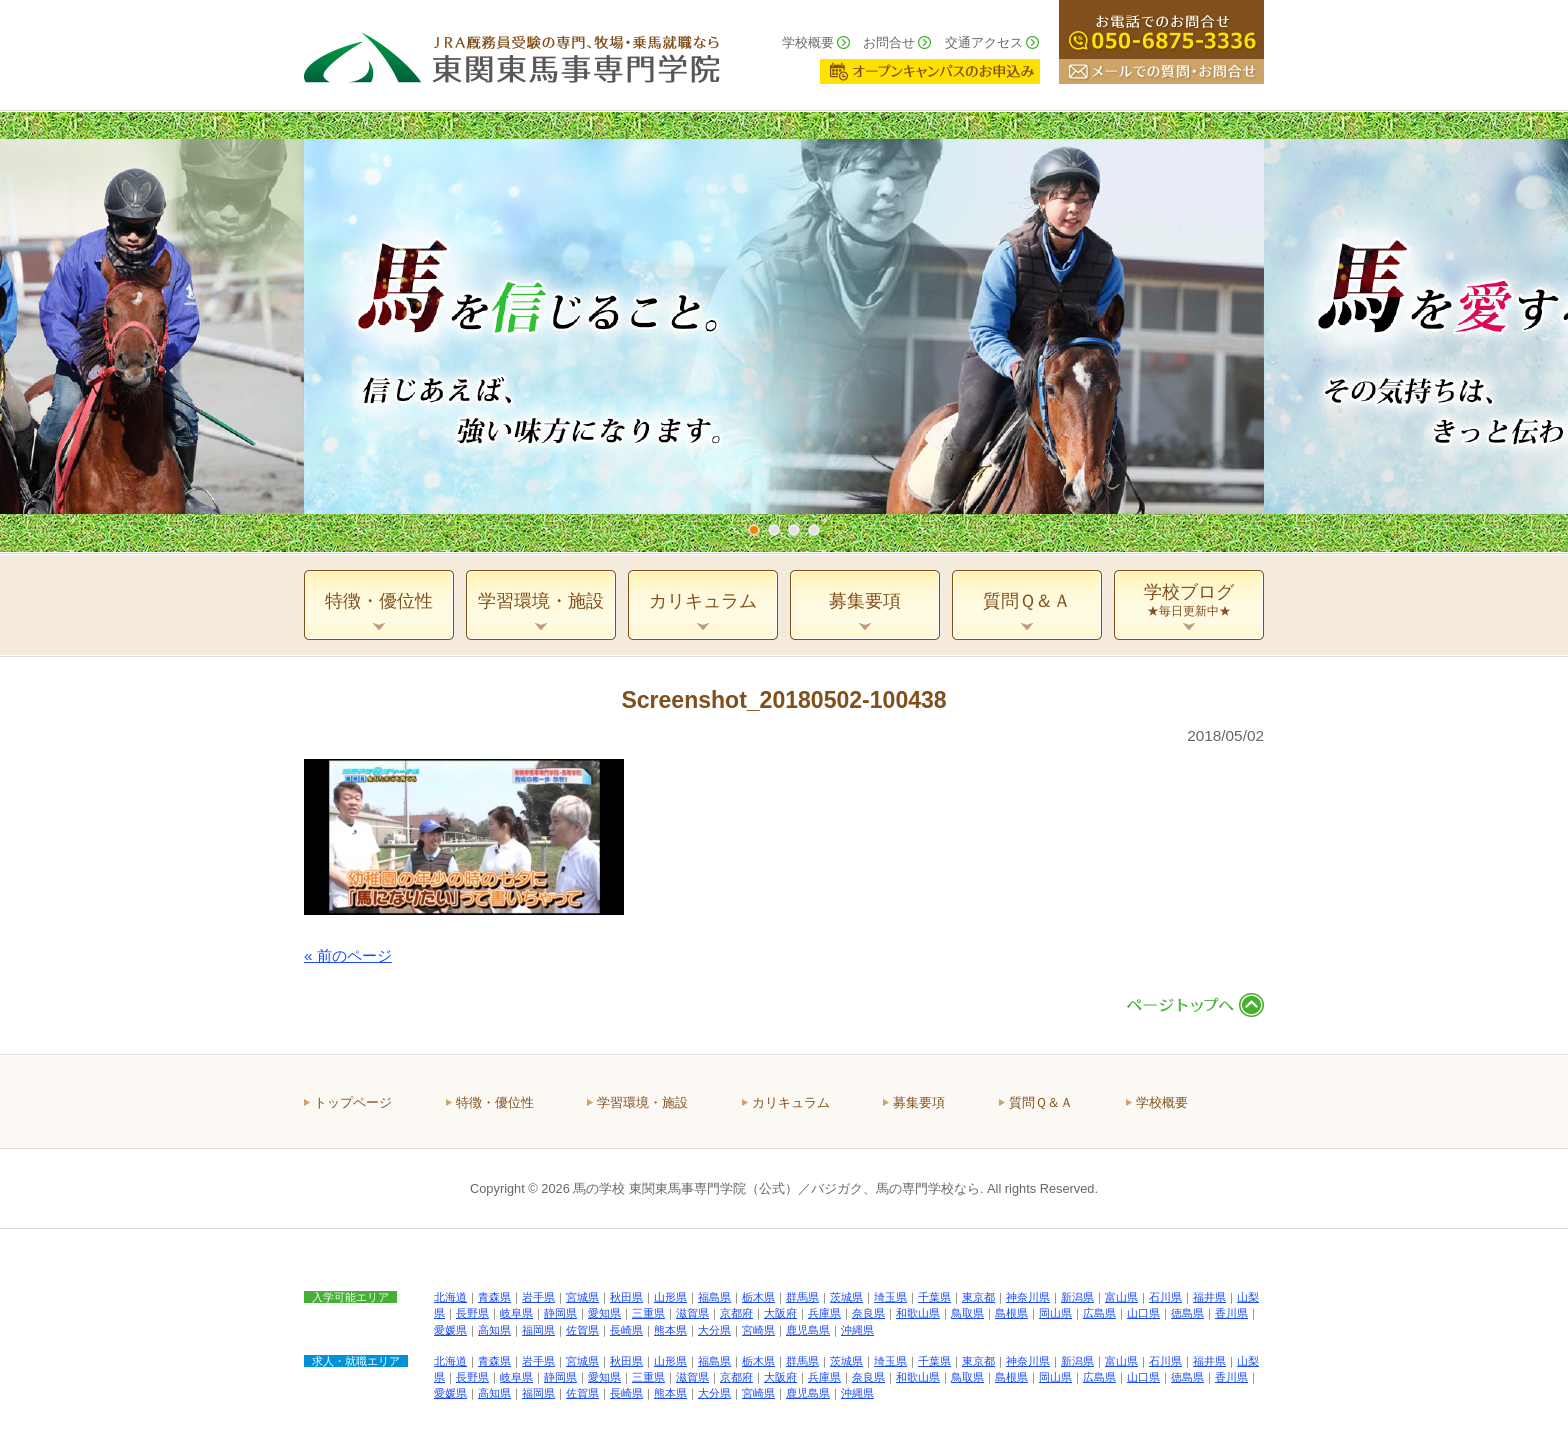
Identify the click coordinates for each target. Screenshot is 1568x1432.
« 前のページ (348, 955)
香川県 (1231, 1313)
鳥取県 (967, 1313)
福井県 (1209, 1297)
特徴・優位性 (495, 1102)
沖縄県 (857, 1330)
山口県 (1143, 1313)
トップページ (353, 1102)
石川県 (1165, 1297)
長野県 (472, 1313)
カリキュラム (791, 1102)
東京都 (978, 1297)
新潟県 (1077, 1297)
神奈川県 (1028, 1297)
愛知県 (604, 1313)
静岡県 (560, 1313)
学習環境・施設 (642, 1102)
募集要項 (919, 1102)
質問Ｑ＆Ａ (1041, 1102)
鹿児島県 (808, 1330)
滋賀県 (692, 1313)
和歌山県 (918, 1313)
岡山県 (1055, 1313)
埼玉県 (890, 1297)
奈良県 (868, 1313)
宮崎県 (758, 1330)
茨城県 (846, 1297)
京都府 (736, 1313)
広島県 (1099, 1313)
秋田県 (626, 1297)
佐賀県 (582, 1330)
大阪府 (780, 1313)
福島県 (714, 1297)
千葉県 (934, 1297)
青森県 (494, 1297)
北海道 (450, 1297)
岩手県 (538, 1297)
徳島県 (1187, 1313)
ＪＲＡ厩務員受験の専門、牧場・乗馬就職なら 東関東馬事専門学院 (512, 55)
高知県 (494, 1330)
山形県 (670, 1297)
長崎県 (626, 1330)
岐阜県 (516, 1313)
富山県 (1121, 1297)
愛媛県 (450, 1330)
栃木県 (758, 1297)
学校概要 (808, 42)
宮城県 (582, 1297)
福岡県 (538, 1330)
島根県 (1011, 1313)
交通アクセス (984, 42)
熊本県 (670, 1330)
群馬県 (802, 1297)
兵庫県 (824, 1313)
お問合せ (889, 42)
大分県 (714, 1330)
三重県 (648, 1313)
